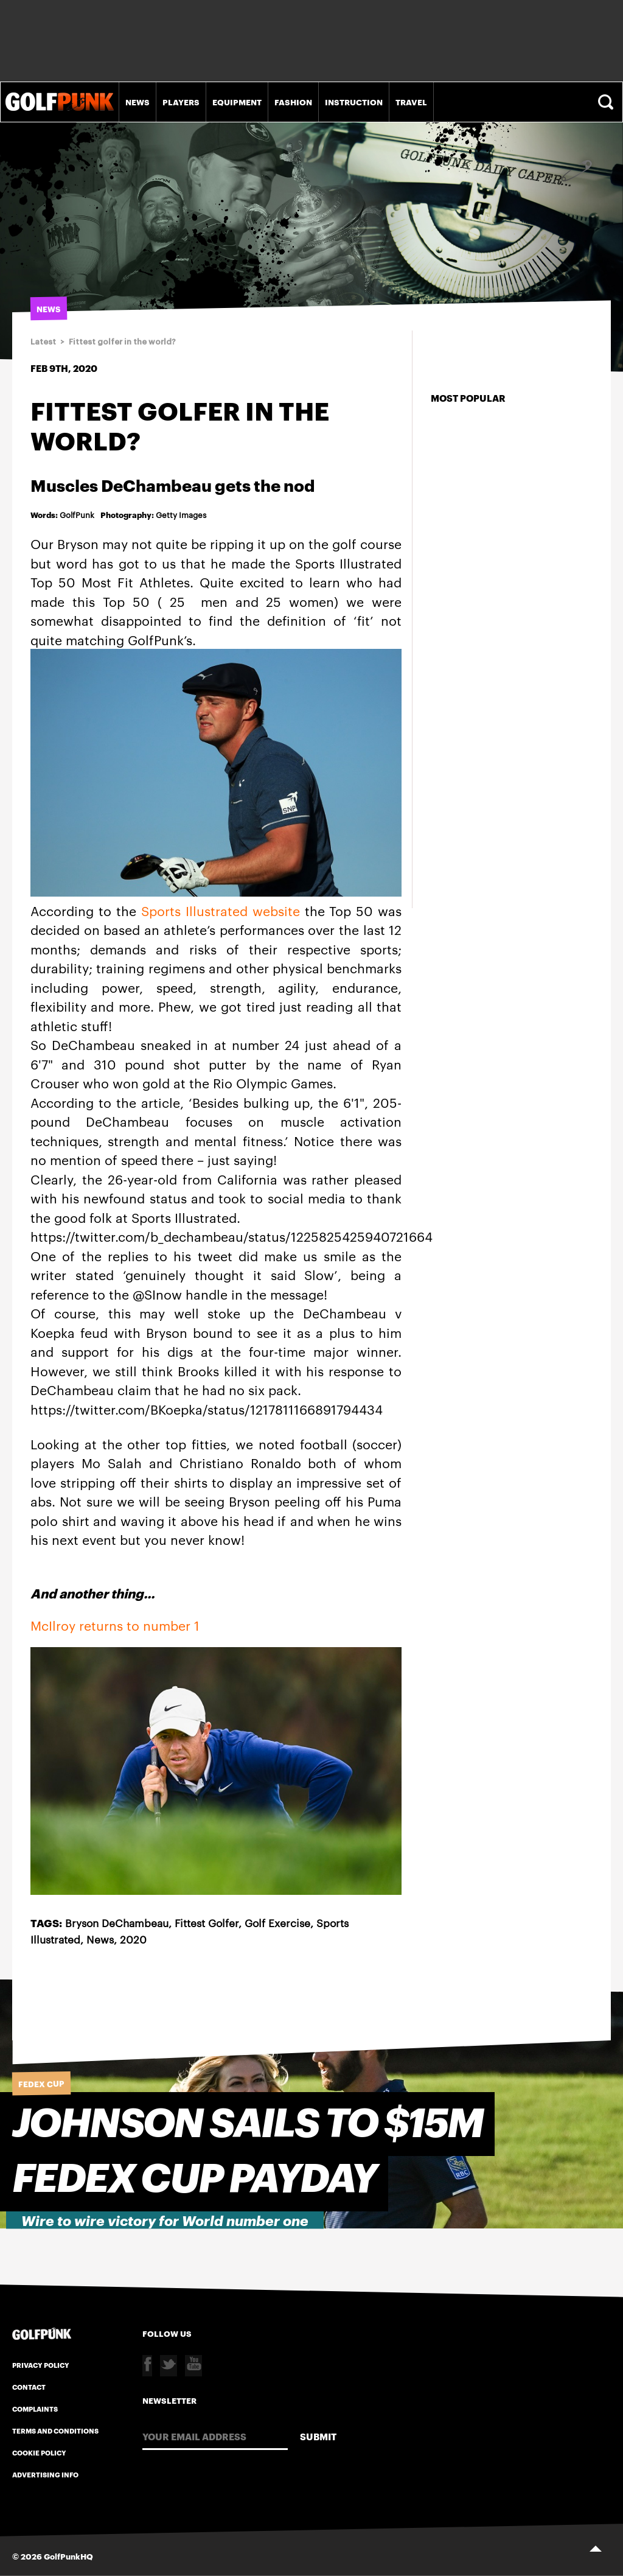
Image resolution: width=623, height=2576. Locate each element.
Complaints (35, 2408)
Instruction (354, 101)
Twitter (168, 2365)
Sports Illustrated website (220, 910)
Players (181, 101)
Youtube (193, 2365)
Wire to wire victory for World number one (164, 2221)
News (137, 101)
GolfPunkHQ (68, 2555)
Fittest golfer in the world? (122, 342)
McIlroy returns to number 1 (115, 1625)
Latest (43, 342)
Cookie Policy (39, 2452)
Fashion (293, 101)
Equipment (237, 101)
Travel (411, 101)
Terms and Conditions (55, 2430)
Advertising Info (45, 2474)
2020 (133, 1938)
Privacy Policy (40, 2365)
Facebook (147, 2365)
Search (607, 102)
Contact (29, 2387)
